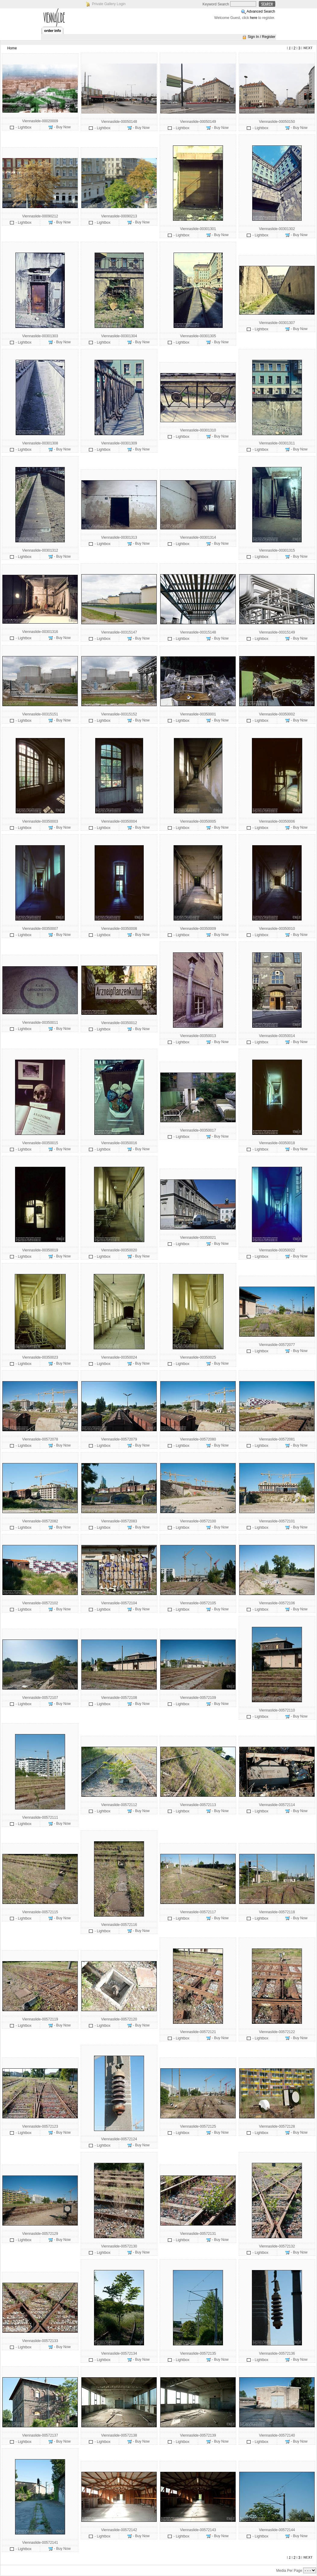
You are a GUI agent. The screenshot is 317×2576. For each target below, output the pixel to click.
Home (12, 48)
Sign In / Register (261, 37)
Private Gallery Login (108, 4)
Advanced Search (260, 11)
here (253, 18)
